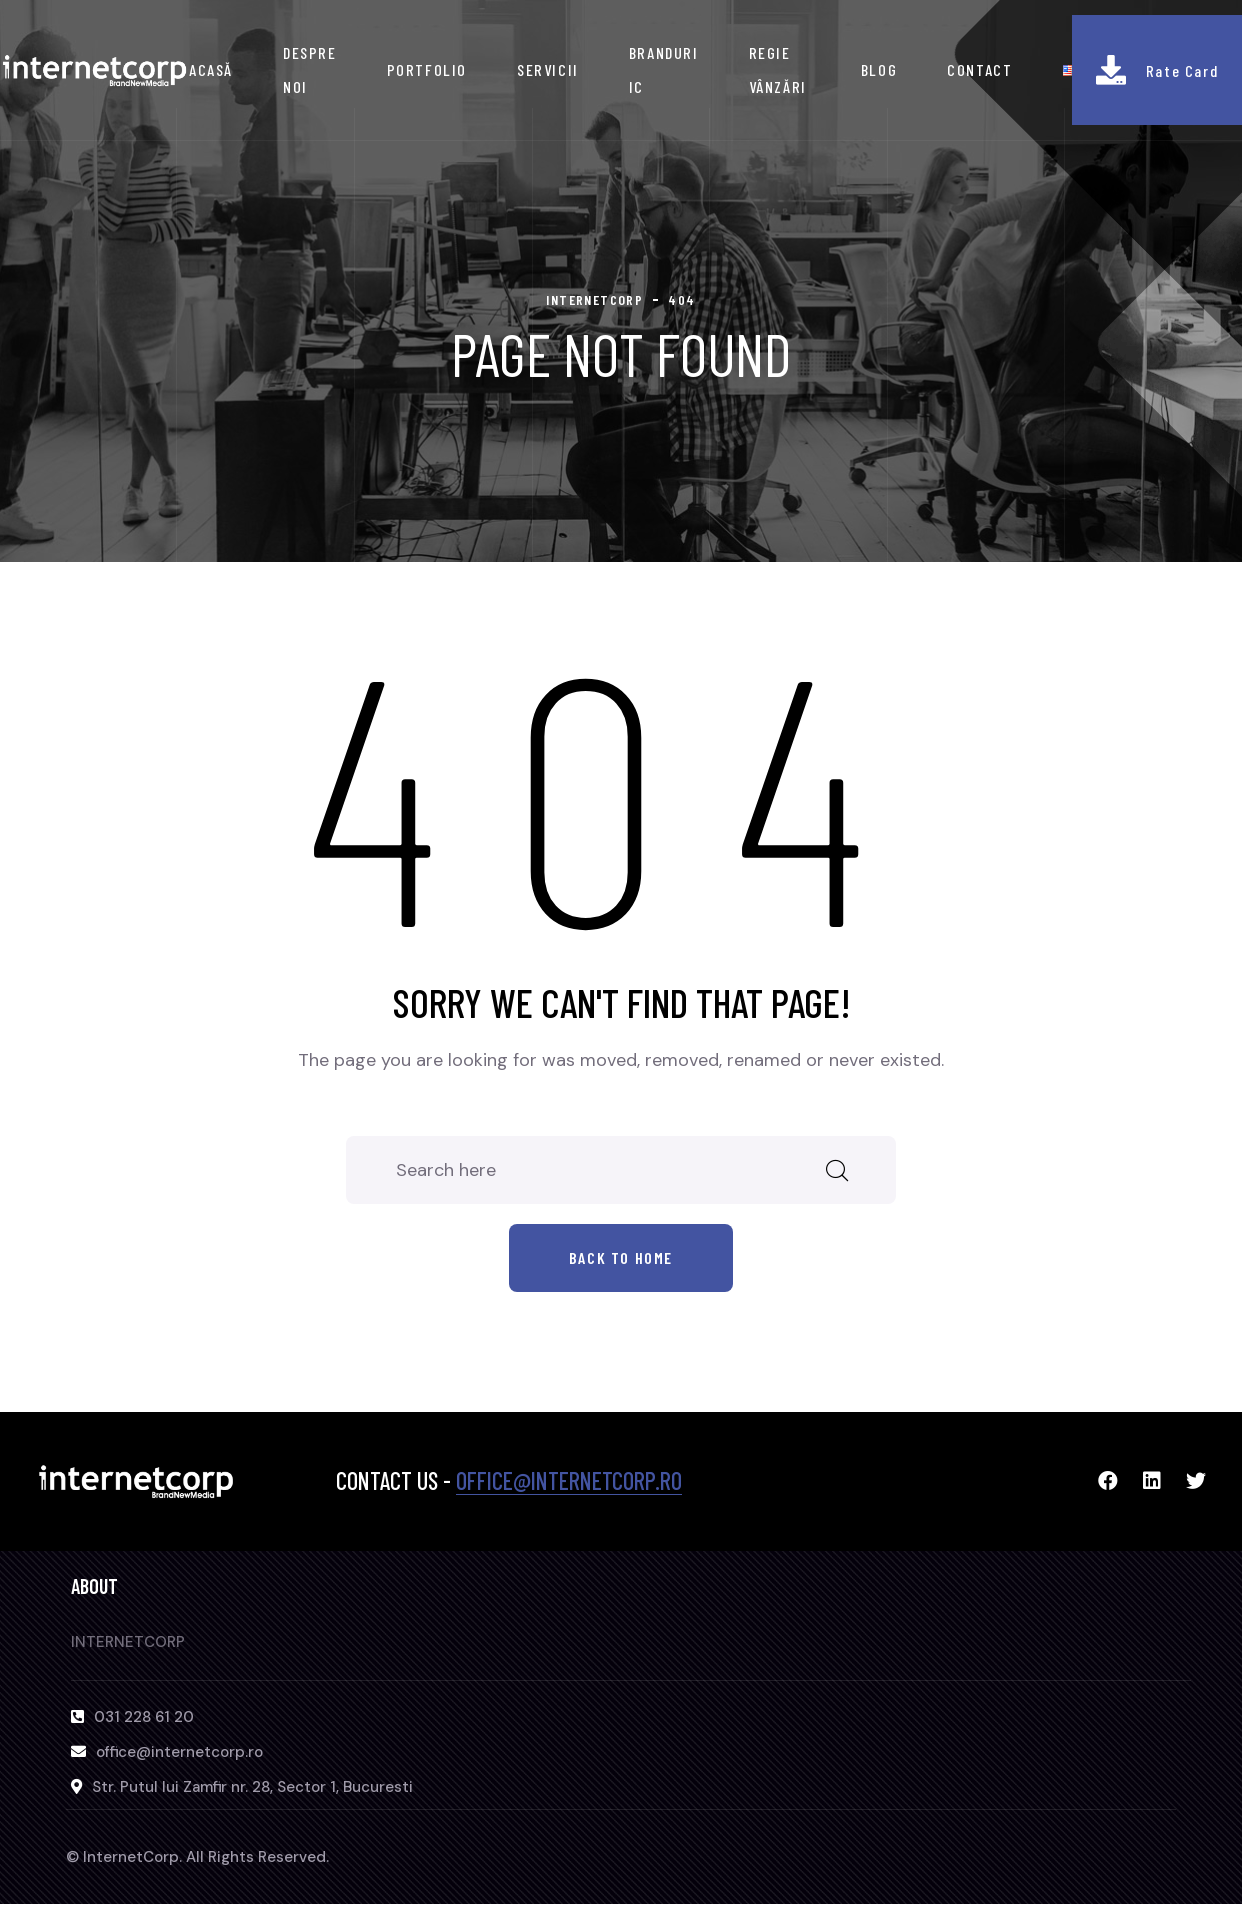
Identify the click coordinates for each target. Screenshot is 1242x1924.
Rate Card (1182, 70)
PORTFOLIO (427, 69)
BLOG (879, 69)
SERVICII (548, 69)
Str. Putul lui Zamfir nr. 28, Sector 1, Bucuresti (252, 1787)
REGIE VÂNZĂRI (778, 69)
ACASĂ (211, 69)
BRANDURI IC (664, 69)
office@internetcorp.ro (569, 1480)
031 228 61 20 (144, 1717)
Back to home (621, 1257)
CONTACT (979, 69)
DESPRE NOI (310, 69)
